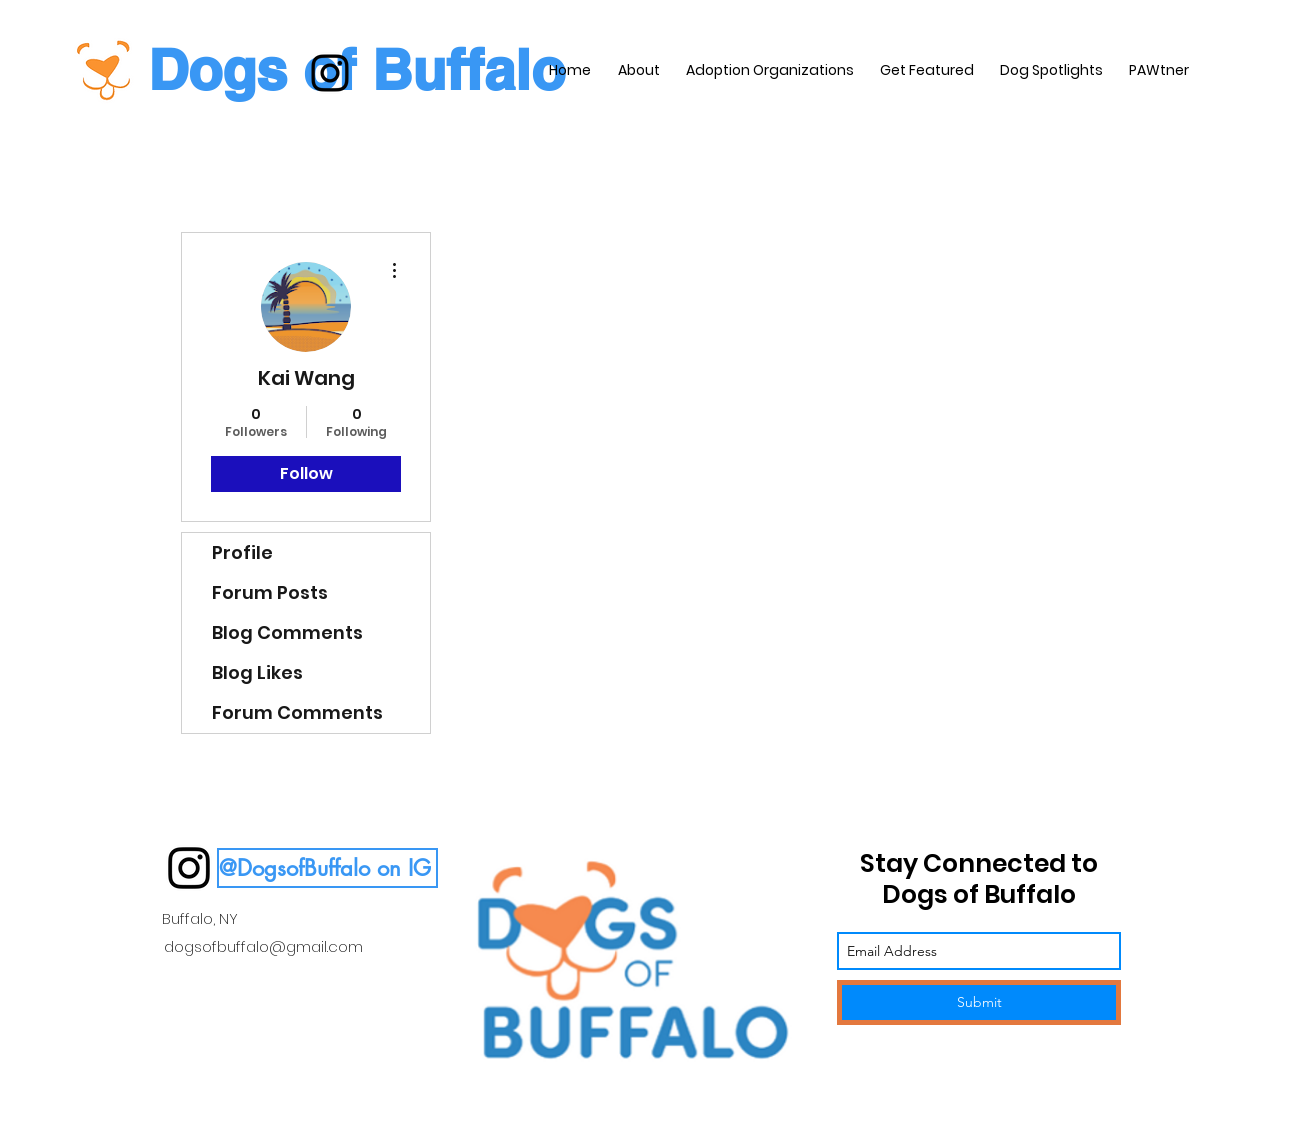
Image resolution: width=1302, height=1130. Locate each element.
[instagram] (330, 73)
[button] (327, 868)
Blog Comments (287, 632)
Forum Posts (270, 592)
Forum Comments (297, 712)
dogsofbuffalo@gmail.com (263, 946)
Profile (242, 552)
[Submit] (979, 1002)
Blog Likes (257, 672)
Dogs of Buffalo (356, 69)
